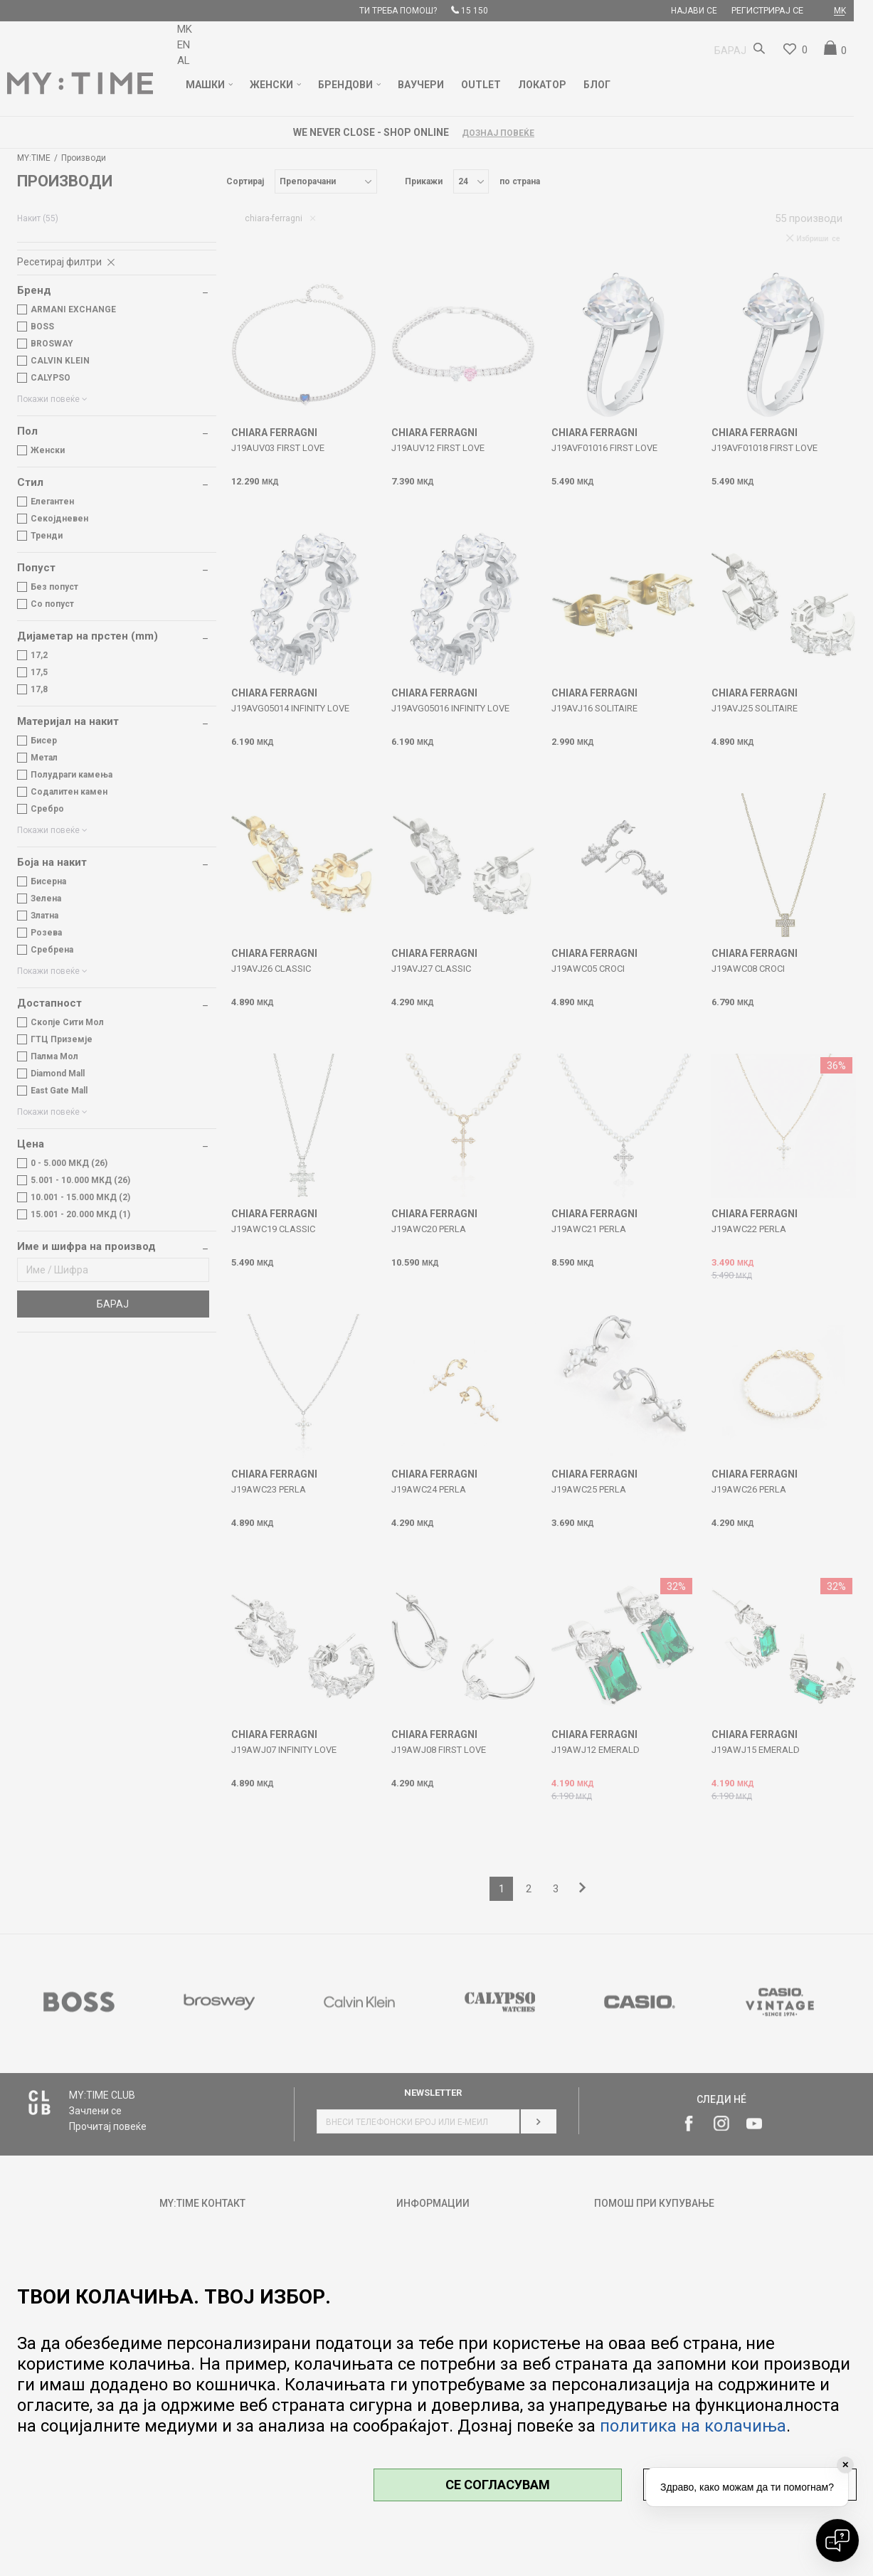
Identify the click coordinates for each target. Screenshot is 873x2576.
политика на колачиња (693, 2426)
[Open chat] (837, 2540)
